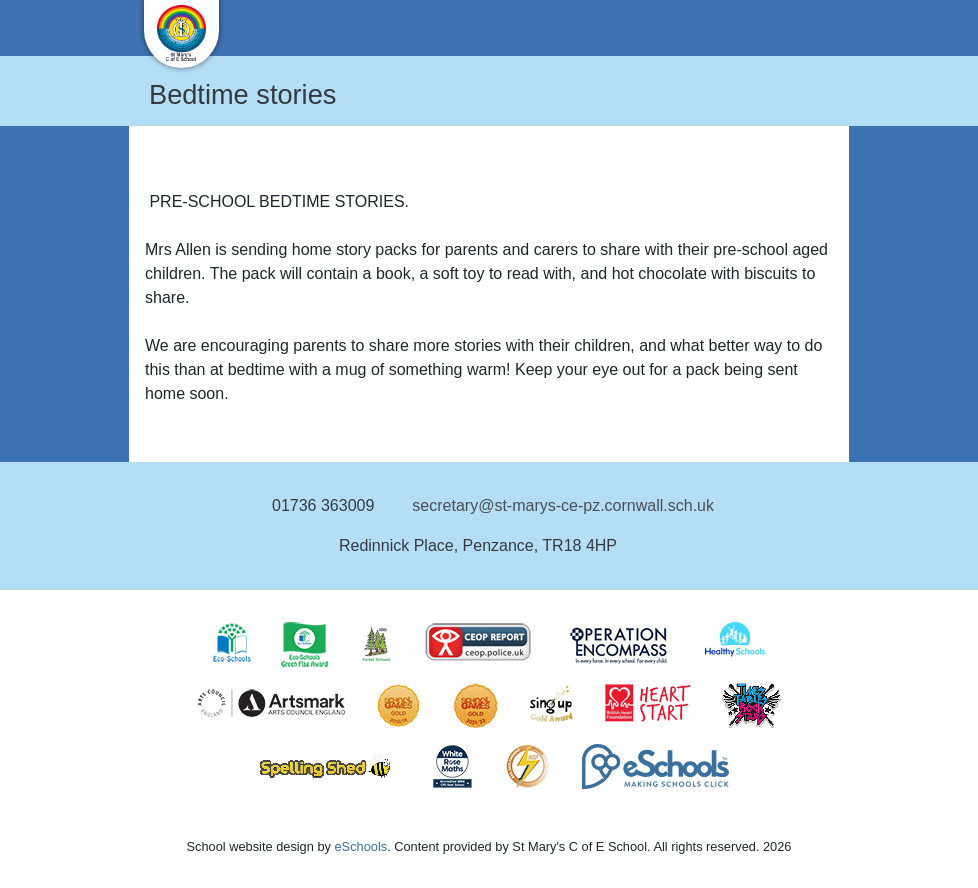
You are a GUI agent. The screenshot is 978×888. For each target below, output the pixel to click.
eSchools (360, 846)
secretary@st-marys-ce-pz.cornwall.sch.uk (563, 505)
